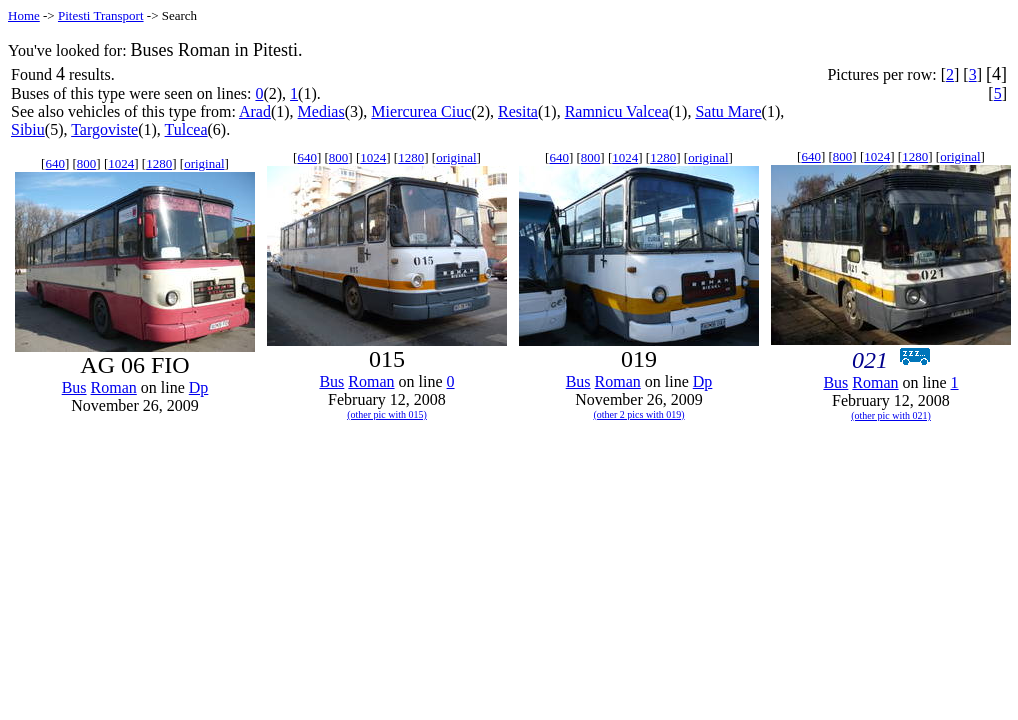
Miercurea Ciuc (421, 111)
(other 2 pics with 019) (638, 414)
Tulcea (186, 129)
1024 (121, 163)
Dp (199, 387)
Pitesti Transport (101, 15)
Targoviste (104, 129)
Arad (255, 111)
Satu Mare (728, 111)
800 (87, 163)
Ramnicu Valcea (617, 111)
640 (55, 163)
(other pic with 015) (387, 414)
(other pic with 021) (891, 415)
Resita (518, 111)
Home (24, 15)
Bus (74, 387)
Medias (321, 111)
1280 (159, 163)
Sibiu (28, 129)
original (204, 163)
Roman (114, 387)
